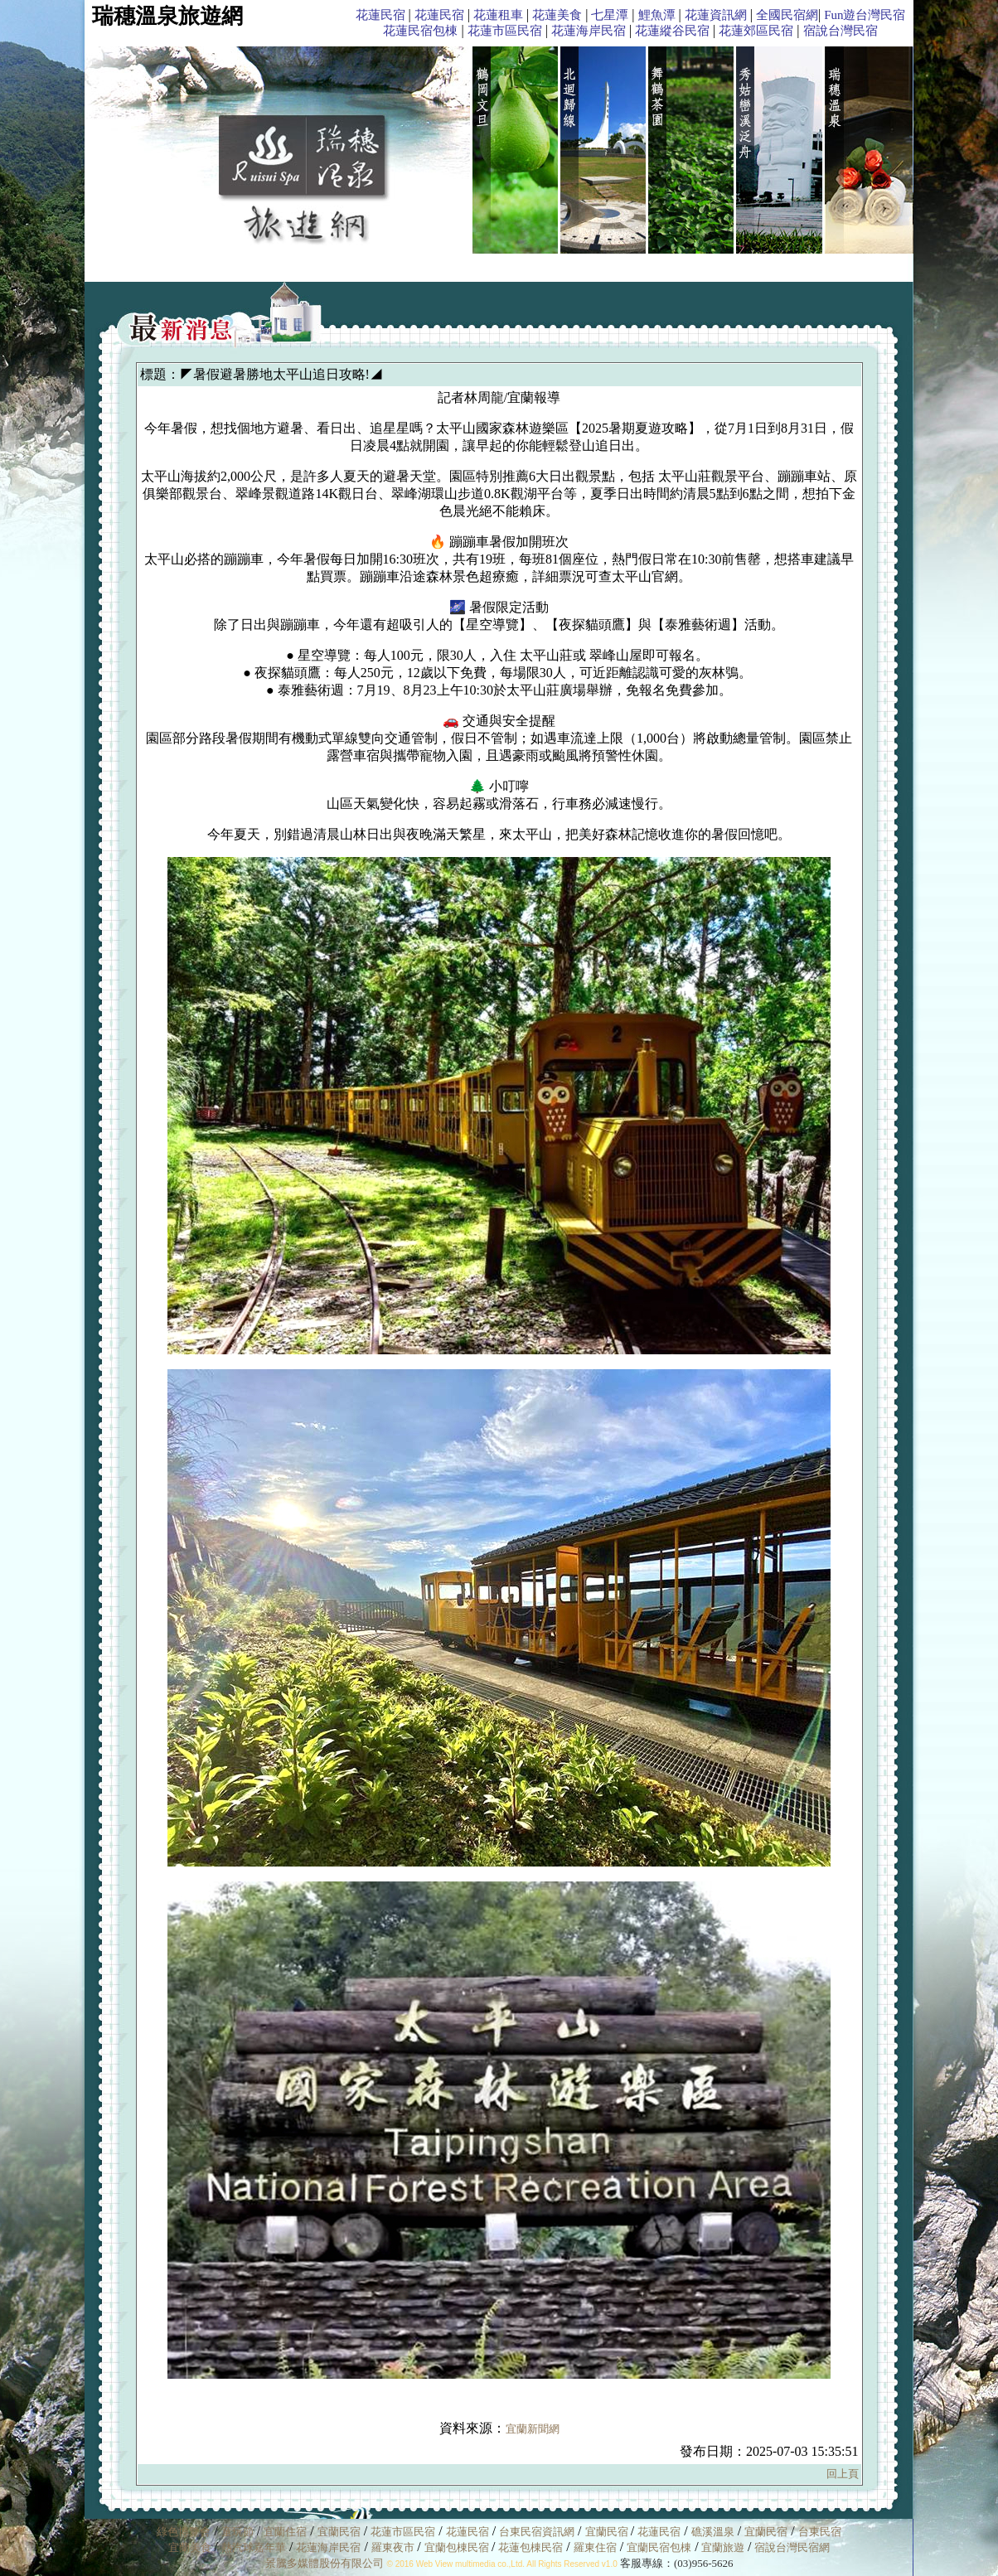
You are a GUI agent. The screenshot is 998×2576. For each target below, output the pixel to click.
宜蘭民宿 (339, 2531)
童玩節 (237, 2531)
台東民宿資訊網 (536, 2531)
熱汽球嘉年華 (253, 2547)
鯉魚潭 (657, 15)
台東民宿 (819, 2531)
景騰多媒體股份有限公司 (324, 2563)
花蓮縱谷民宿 (672, 30)
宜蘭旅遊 (721, 2547)
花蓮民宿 (380, 15)
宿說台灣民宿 (840, 30)
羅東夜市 (394, 2547)
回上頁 (842, 2473)
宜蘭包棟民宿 (458, 2547)
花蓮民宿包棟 (420, 30)
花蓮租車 (498, 15)
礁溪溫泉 (712, 2531)
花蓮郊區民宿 (756, 30)
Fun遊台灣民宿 (864, 15)
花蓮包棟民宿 (530, 2547)
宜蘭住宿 (285, 2531)
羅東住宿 (595, 2547)
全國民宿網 (787, 15)
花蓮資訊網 (716, 15)
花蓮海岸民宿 (588, 30)
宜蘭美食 (189, 2547)
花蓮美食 (557, 15)
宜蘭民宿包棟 (659, 2547)
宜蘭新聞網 (533, 2429)
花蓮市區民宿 (505, 30)
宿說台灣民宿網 (792, 2547)
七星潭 (609, 15)
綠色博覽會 (184, 2531)
